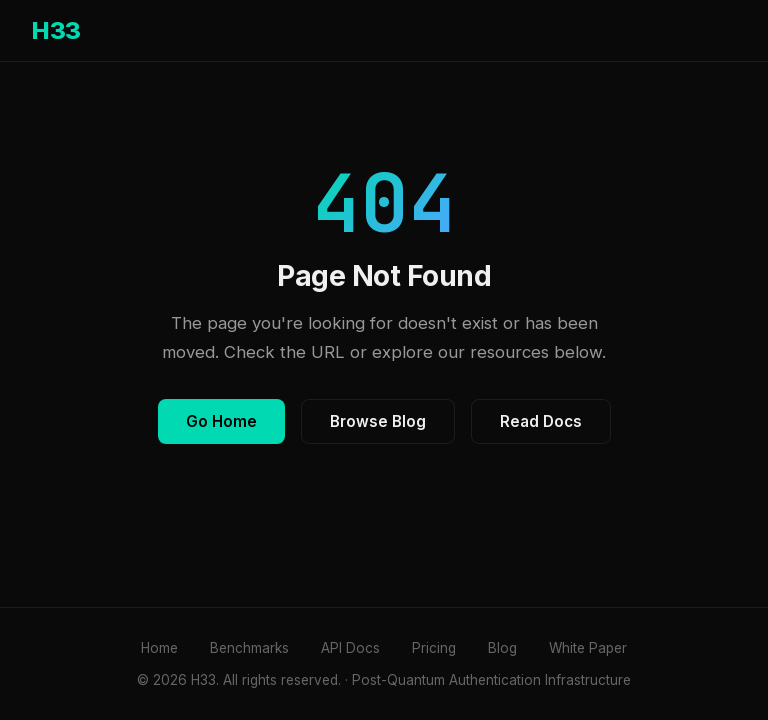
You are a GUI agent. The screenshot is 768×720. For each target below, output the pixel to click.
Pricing (434, 648)
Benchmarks (249, 648)
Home (159, 648)
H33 (56, 30)
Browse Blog (378, 421)
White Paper (588, 648)
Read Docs (541, 421)
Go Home (221, 421)
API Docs (350, 648)
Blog (502, 648)
